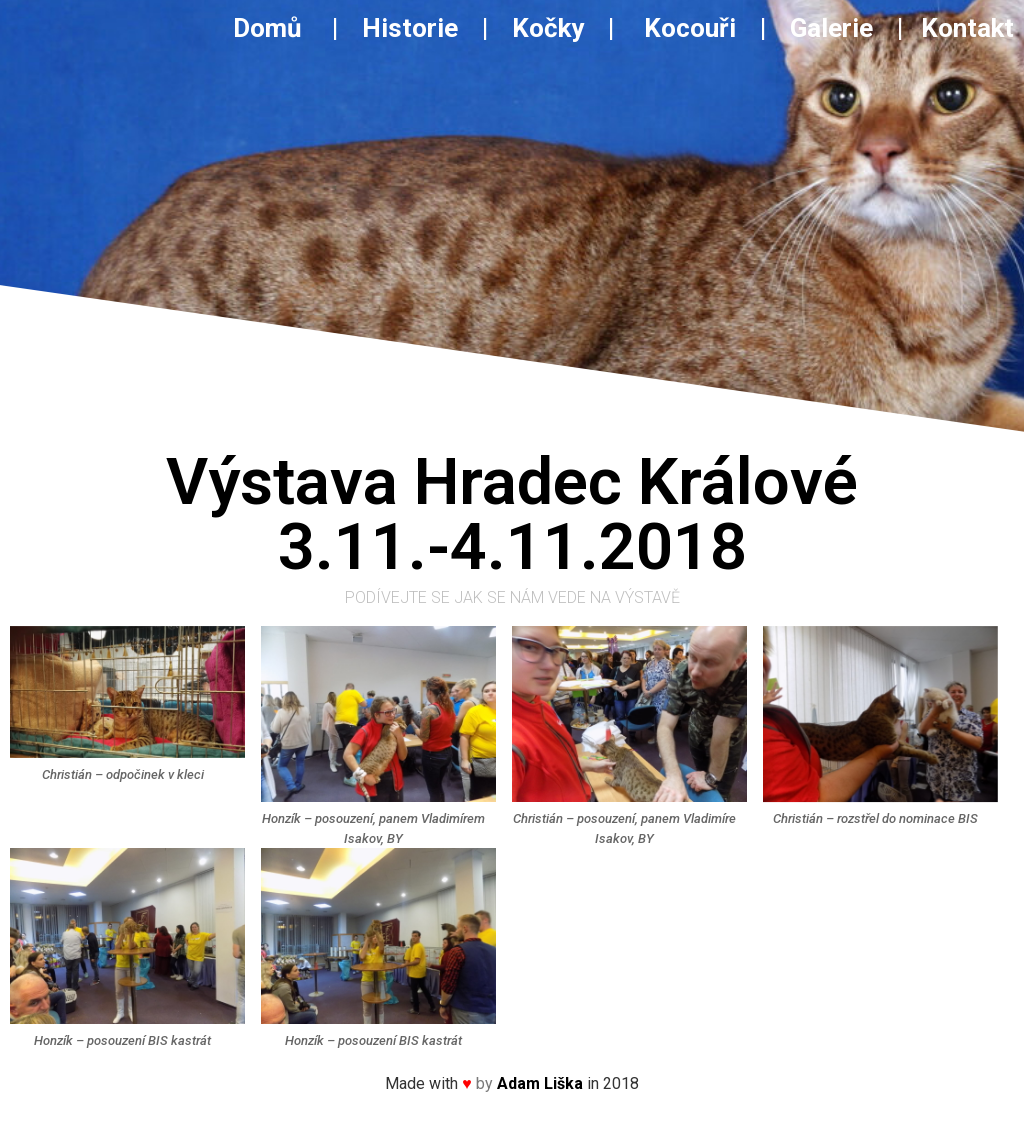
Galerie (834, 28)
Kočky (548, 28)
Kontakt (967, 28)
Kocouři (690, 28)
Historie (410, 28)
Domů (279, 28)
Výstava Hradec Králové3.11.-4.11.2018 (512, 514)
